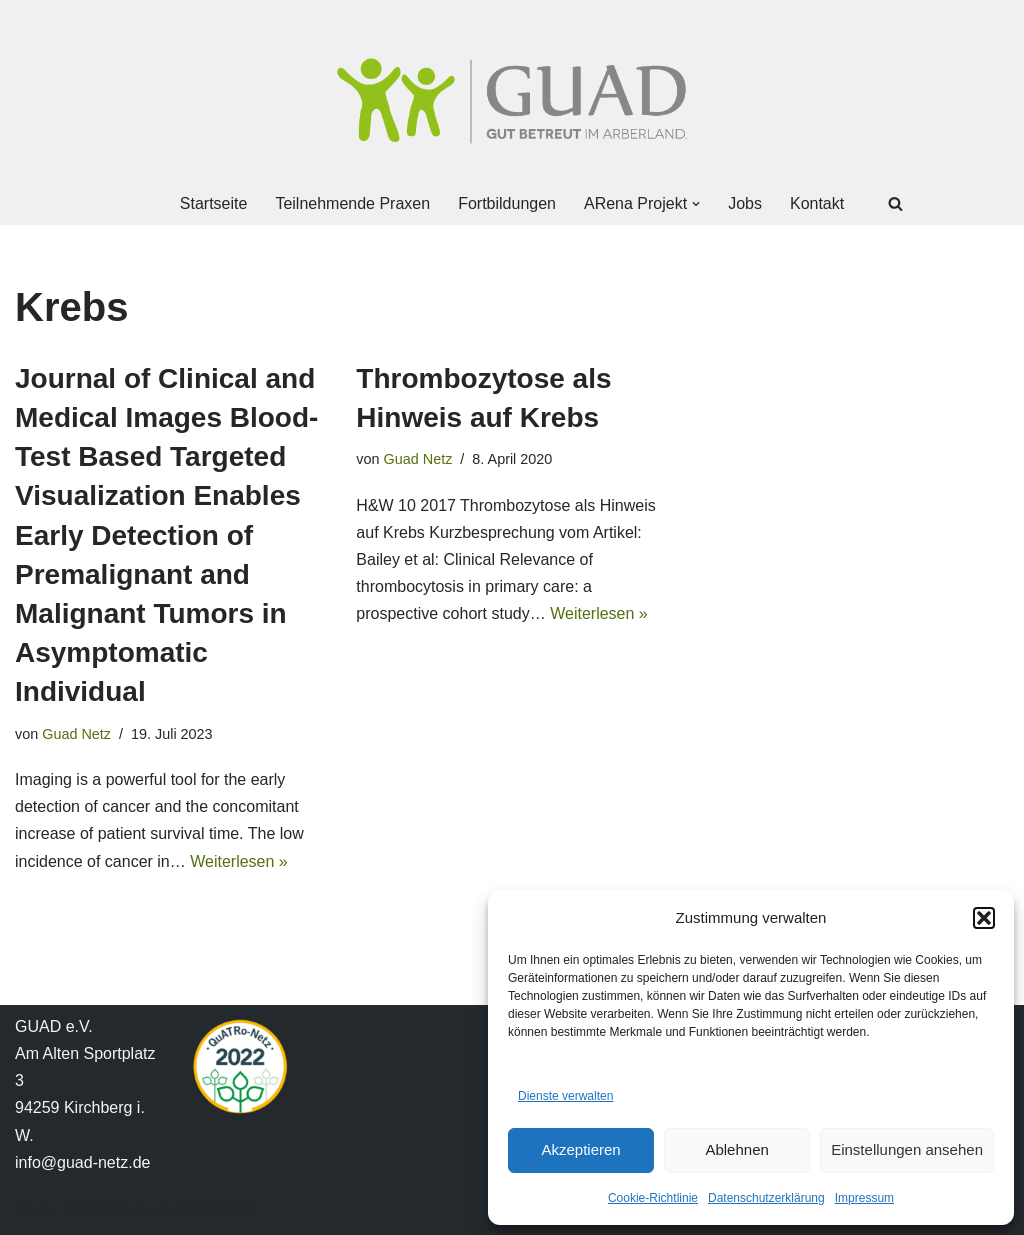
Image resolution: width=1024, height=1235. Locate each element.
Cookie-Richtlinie (653, 1198)
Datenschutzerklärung (766, 1198)
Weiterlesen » (239, 861)
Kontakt (817, 203)
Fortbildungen (507, 203)
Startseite (214, 203)
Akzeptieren (580, 1149)
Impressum (864, 1198)
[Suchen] (895, 203)
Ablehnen (736, 1149)
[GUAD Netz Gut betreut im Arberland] (512, 101)
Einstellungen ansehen (907, 1149)
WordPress (216, 1209)
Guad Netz (76, 734)
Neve (33, 1209)
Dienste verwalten (565, 1096)
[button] (984, 918)
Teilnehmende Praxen (352, 203)
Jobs (745, 203)
